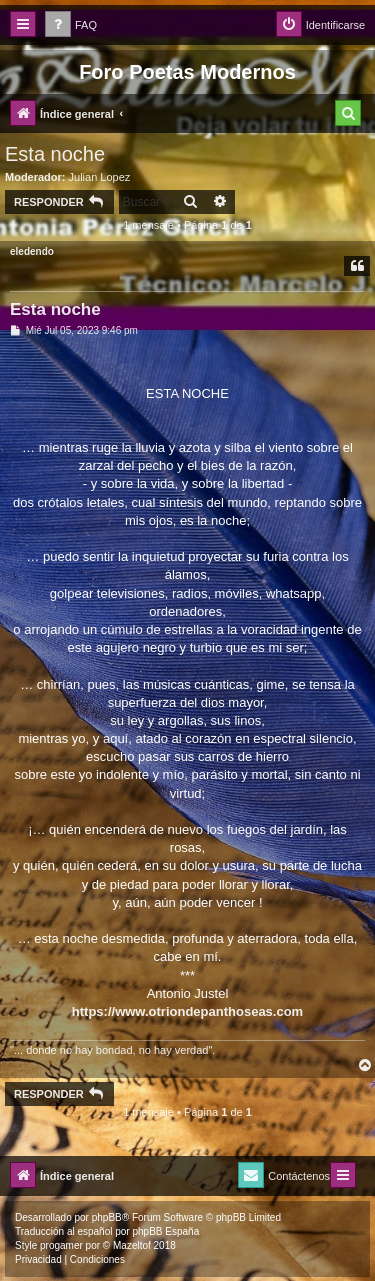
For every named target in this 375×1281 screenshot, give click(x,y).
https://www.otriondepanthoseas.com (187, 1011)
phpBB (107, 1217)
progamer (61, 1245)
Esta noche (55, 154)
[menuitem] (71, 25)
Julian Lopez (100, 177)
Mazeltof (132, 1245)
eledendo (32, 251)
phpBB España (165, 1231)
